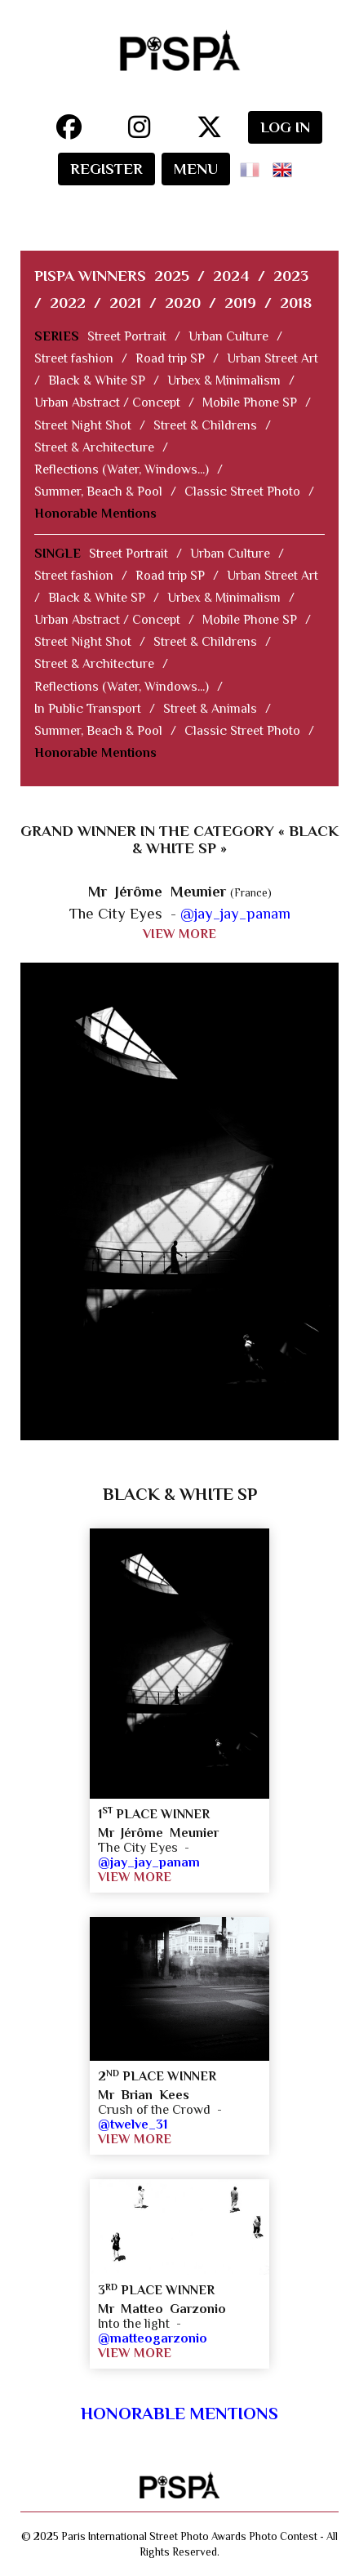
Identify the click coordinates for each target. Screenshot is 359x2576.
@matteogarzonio (152, 2338)
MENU (196, 168)
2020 (183, 302)
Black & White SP (96, 380)
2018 (296, 302)
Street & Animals (210, 708)
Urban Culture (228, 336)
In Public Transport (87, 708)
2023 (290, 275)
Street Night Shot (82, 425)
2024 (231, 275)
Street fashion (73, 358)
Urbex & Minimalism (224, 380)
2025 (171, 275)
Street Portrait (126, 336)
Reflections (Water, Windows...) (121, 469)
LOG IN (285, 127)
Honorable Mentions (95, 513)
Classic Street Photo (242, 491)
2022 (68, 302)
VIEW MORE (179, 934)
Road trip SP (170, 358)
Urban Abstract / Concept (107, 402)
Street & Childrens (205, 425)
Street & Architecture (94, 447)
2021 (125, 302)
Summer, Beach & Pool (98, 491)
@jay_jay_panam (235, 913)
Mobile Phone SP (249, 402)
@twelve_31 (132, 2124)
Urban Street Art (272, 358)
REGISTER (106, 168)
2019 (240, 302)
